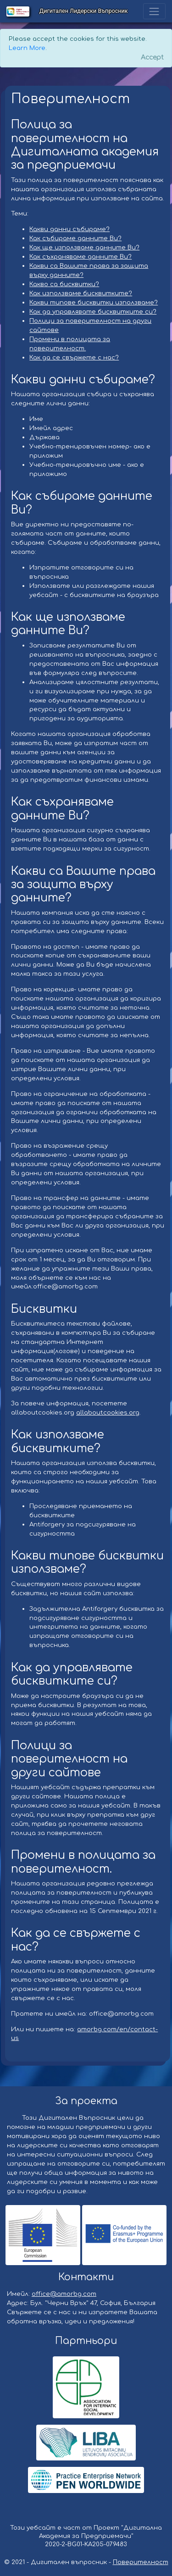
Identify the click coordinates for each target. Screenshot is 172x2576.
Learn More (27, 47)
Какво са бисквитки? (64, 284)
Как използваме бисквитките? (80, 293)
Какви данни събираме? (69, 229)
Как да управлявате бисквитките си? (92, 311)
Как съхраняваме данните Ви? (80, 256)
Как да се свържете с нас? (74, 357)
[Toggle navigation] (154, 11)
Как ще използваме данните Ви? (84, 247)
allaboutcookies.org (107, 1412)
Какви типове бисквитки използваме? (93, 302)
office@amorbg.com (64, 2293)
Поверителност (140, 2562)
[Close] (152, 57)
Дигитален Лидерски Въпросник (83, 10)
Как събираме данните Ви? (75, 238)
